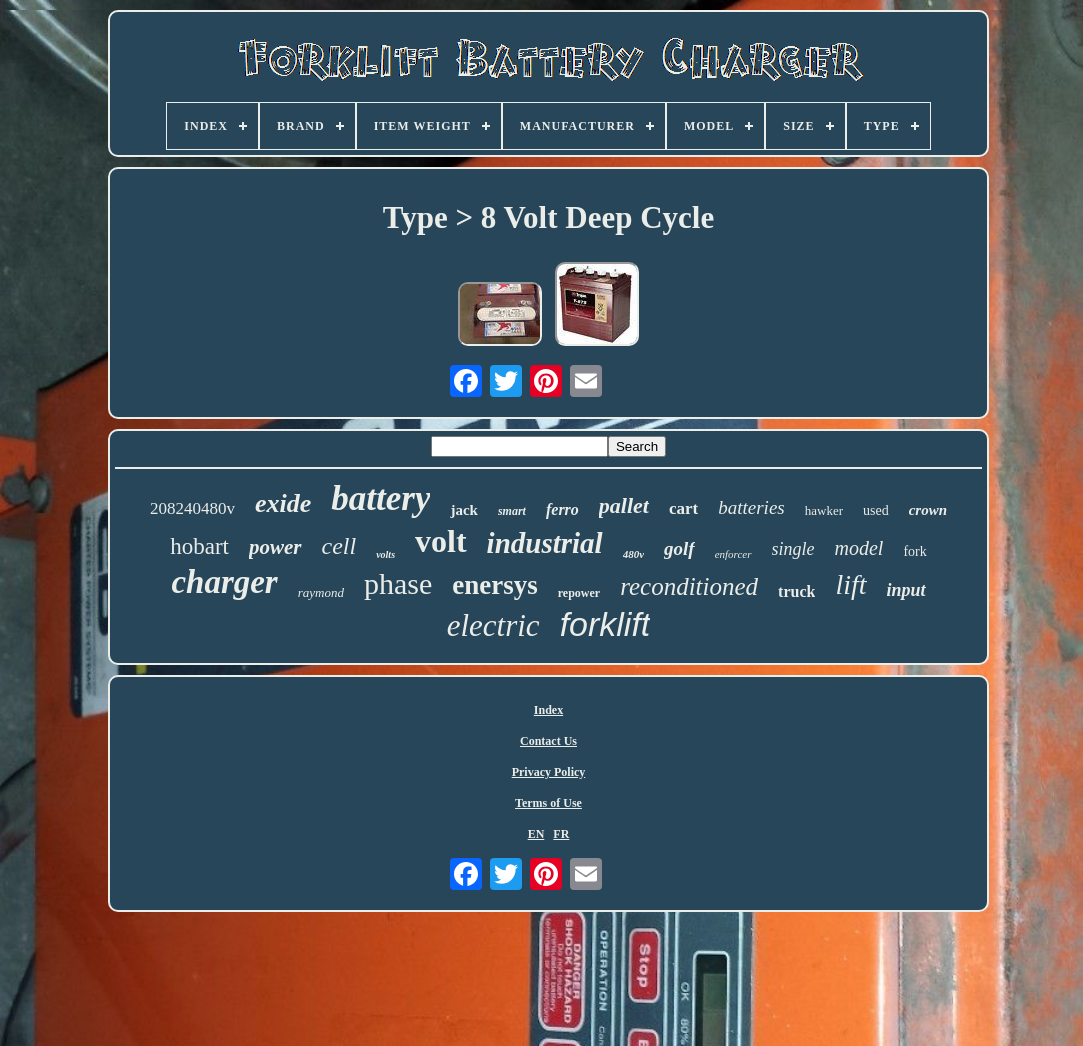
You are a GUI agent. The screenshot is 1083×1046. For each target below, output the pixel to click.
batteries (751, 507)
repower (579, 593)
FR (561, 834)
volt (441, 541)
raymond (321, 592)
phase (398, 583)
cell (339, 546)
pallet (624, 505)
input (906, 590)
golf (679, 548)
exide (283, 503)
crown (928, 510)
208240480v (192, 508)
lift (850, 584)
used (876, 510)
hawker (824, 510)
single (793, 549)
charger (224, 582)
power (275, 547)
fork (914, 551)
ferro (562, 509)
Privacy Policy (549, 772)
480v (633, 554)
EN (536, 834)
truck (796, 591)
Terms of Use (548, 803)
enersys (494, 585)
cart (683, 508)
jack (464, 510)
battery (380, 498)
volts (385, 554)
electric (493, 625)
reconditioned (689, 586)
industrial (545, 543)
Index (548, 710)
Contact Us (548, 741)
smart (512, 511)
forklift (605, 624)
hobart (199, 546)
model (859, 548)
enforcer (733, 554)
